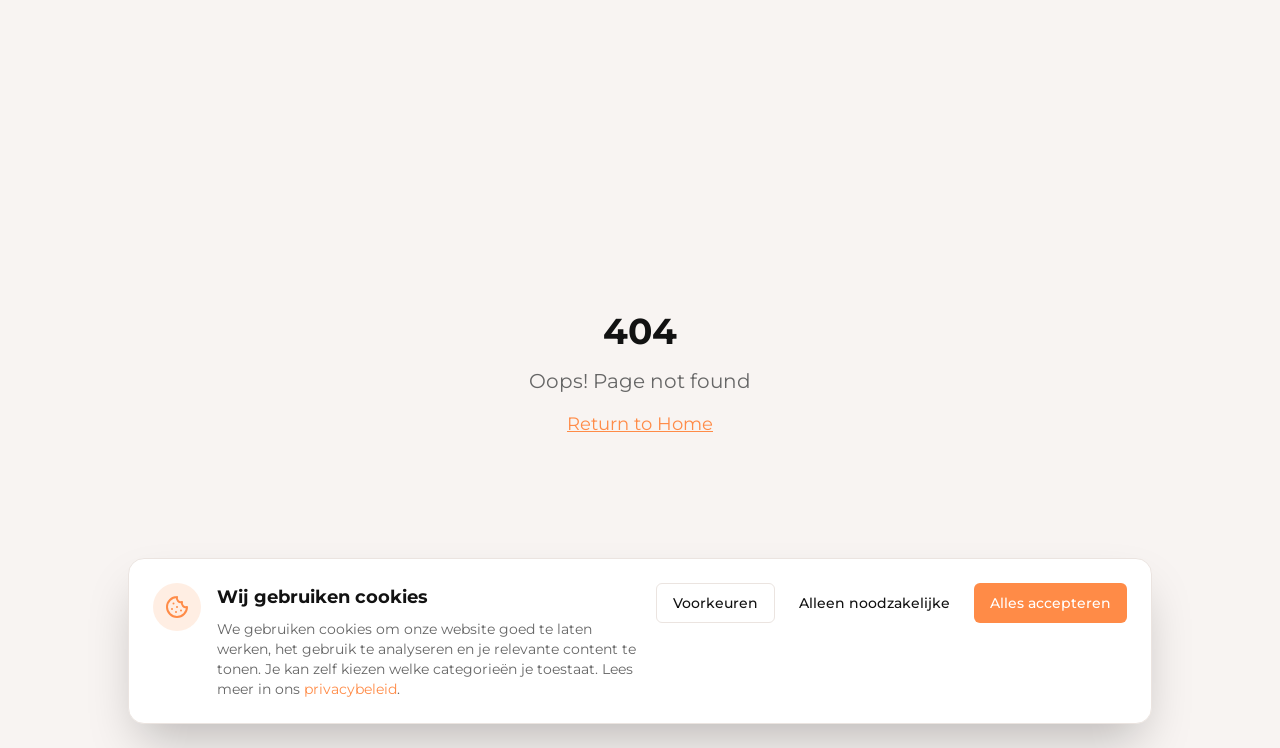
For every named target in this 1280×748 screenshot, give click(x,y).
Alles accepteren (1050, 603)
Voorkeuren (715, 603)
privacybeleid (350, 689)
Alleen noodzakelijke (874, 603)
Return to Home (640, 424)
